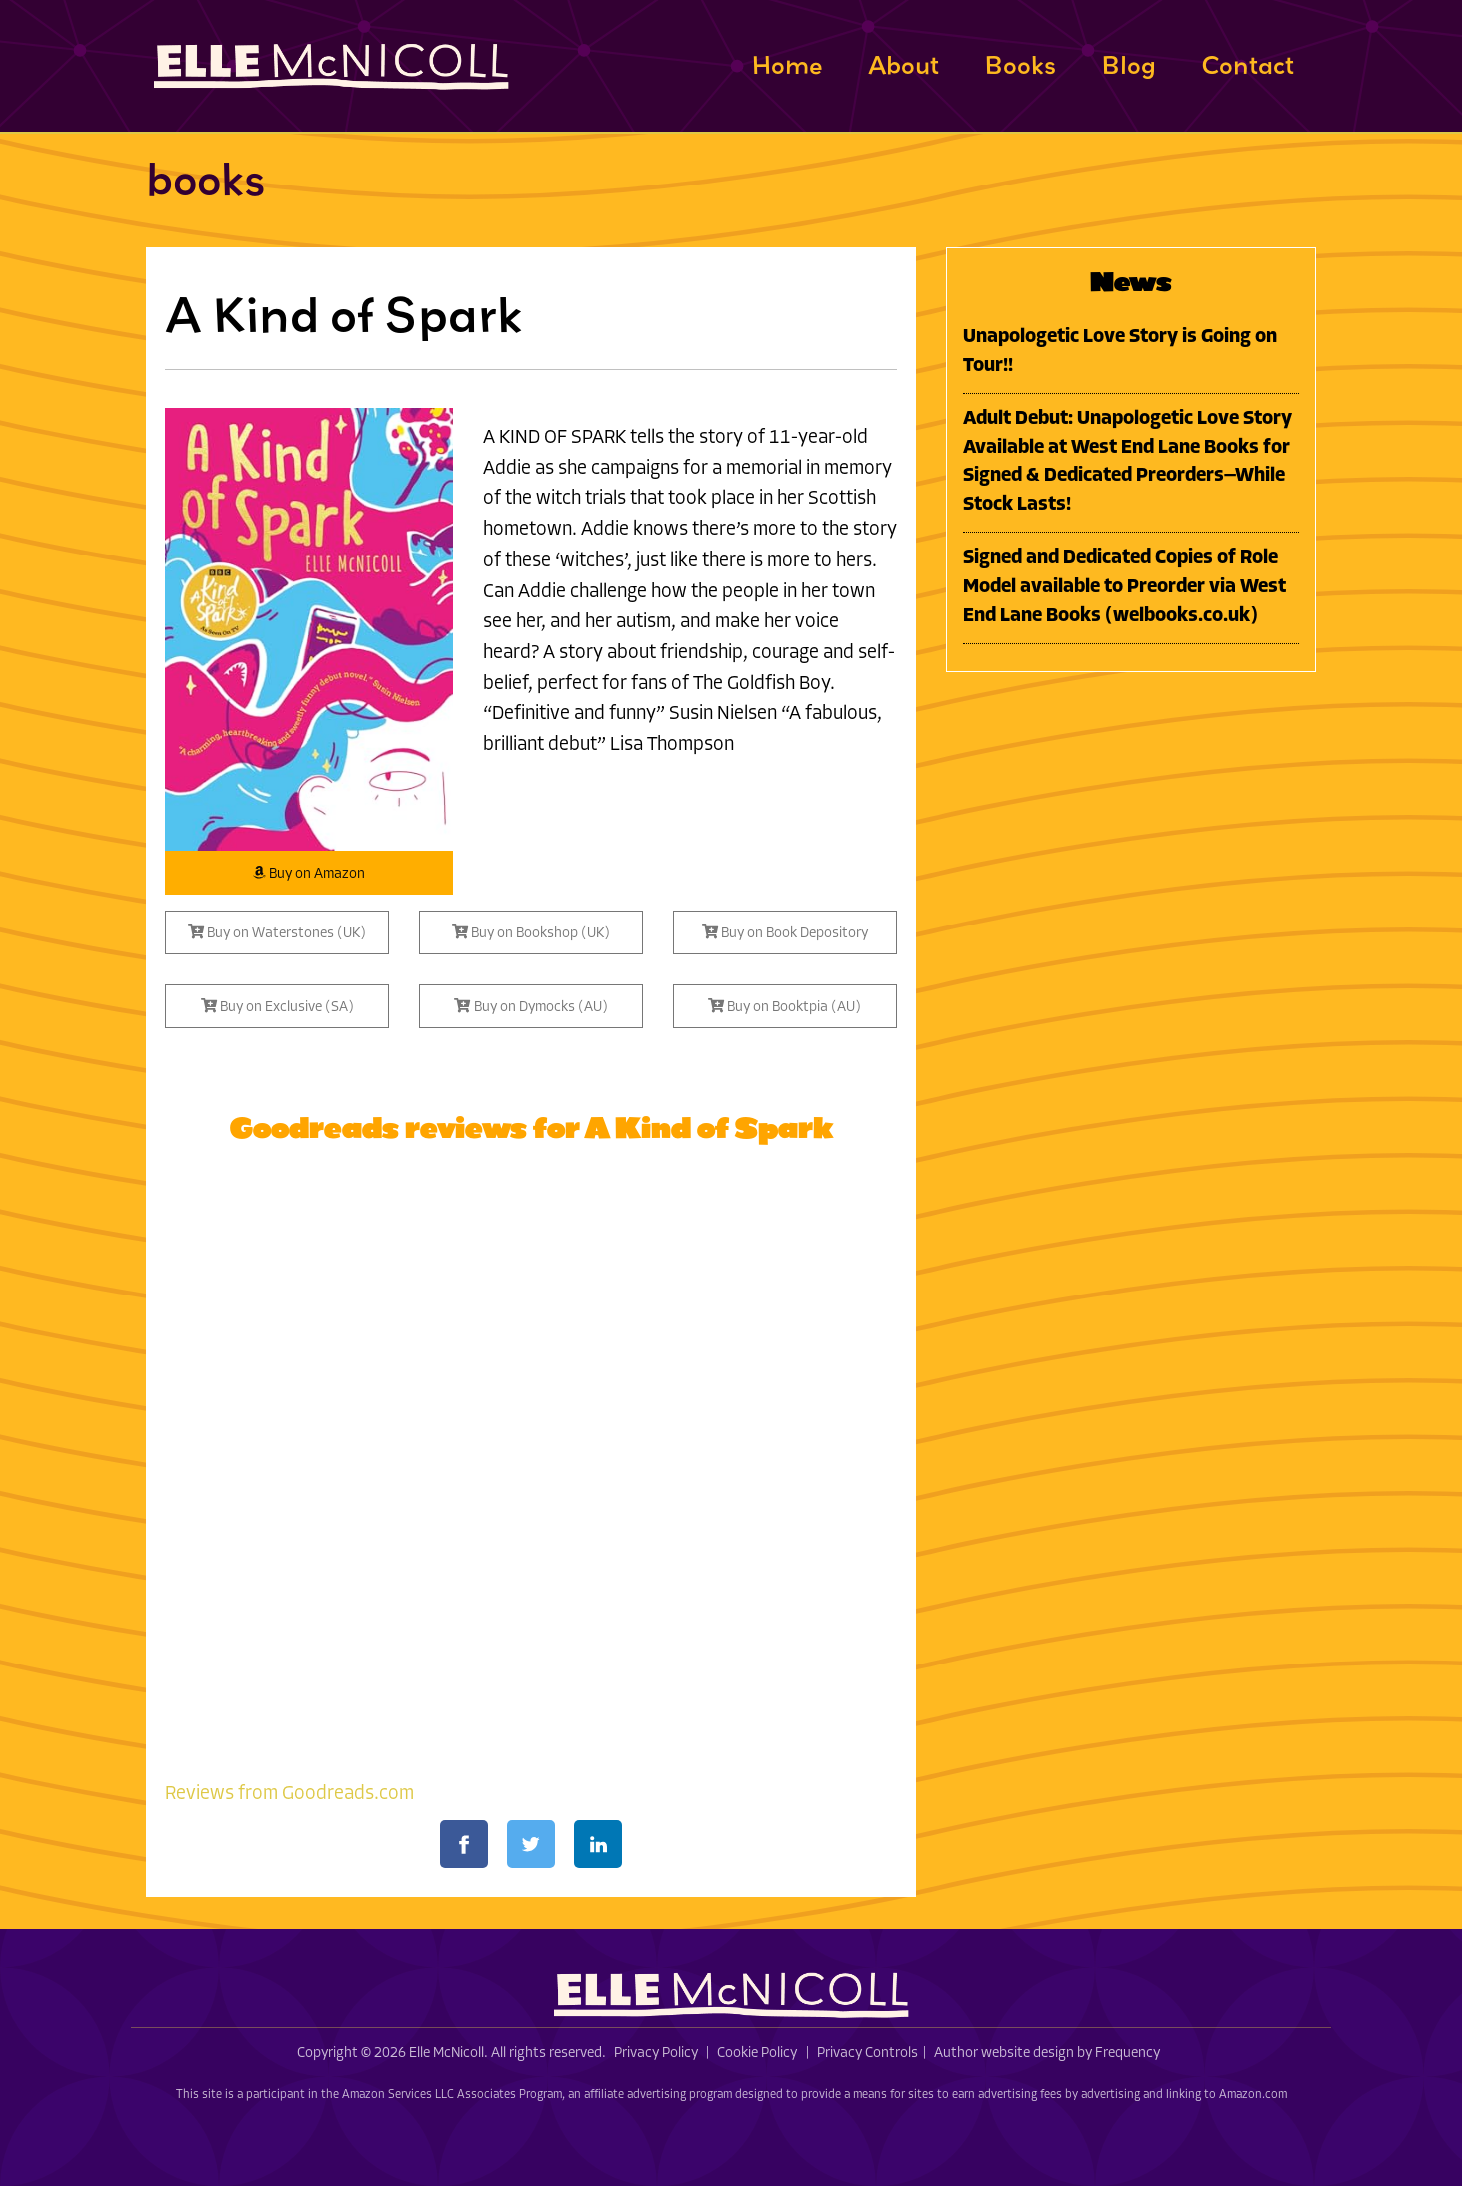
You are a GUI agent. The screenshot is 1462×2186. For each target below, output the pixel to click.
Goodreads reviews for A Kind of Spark (531, 1127)
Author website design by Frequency (1047, 2053)
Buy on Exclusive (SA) (277, 1006)
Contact (1247, 65)
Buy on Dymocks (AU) (530, 1006)
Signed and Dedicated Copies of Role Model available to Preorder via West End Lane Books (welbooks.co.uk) (1124, 587)
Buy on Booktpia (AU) (784, 1006)
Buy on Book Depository (785, 932)
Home (787, 65)
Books (1020, 65)
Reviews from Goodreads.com (289, 1794)
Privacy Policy (656, 2053)
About (903, 65)
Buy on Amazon (309, 873)
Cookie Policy (757, 2053)
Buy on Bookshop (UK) (531, 932)
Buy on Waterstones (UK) (277, 932)
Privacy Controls (867, 2053)
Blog (1128, 65)
